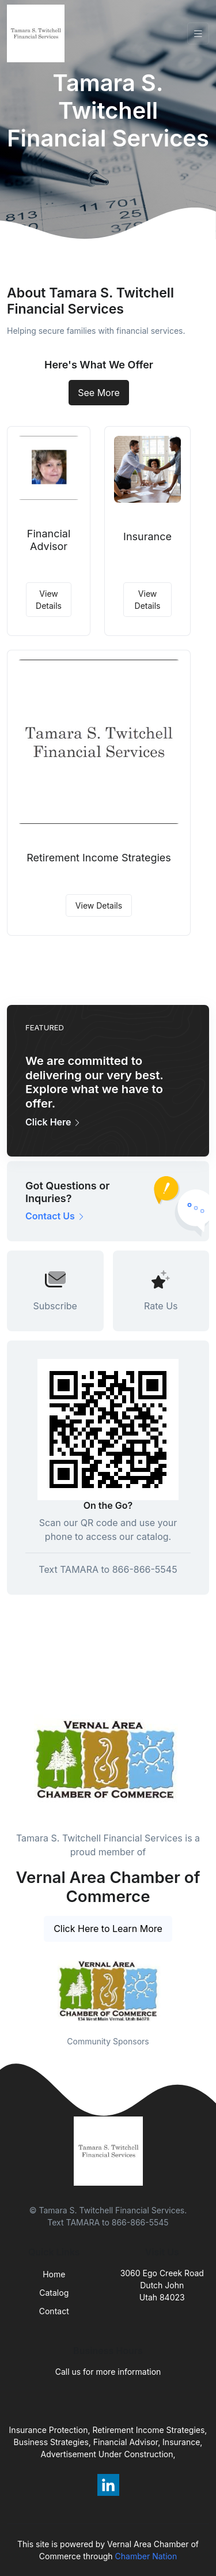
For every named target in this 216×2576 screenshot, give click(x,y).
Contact (54, 2311)
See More (99, 392)
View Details (49, 600)
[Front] (38, 33)
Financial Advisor (48, 540)
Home (54, 2274)
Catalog (54, 2293)
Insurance (147, 536)
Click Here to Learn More (108, 1928)
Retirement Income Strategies (98, 858)
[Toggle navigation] (198, 33)
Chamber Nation (146, 2556)
